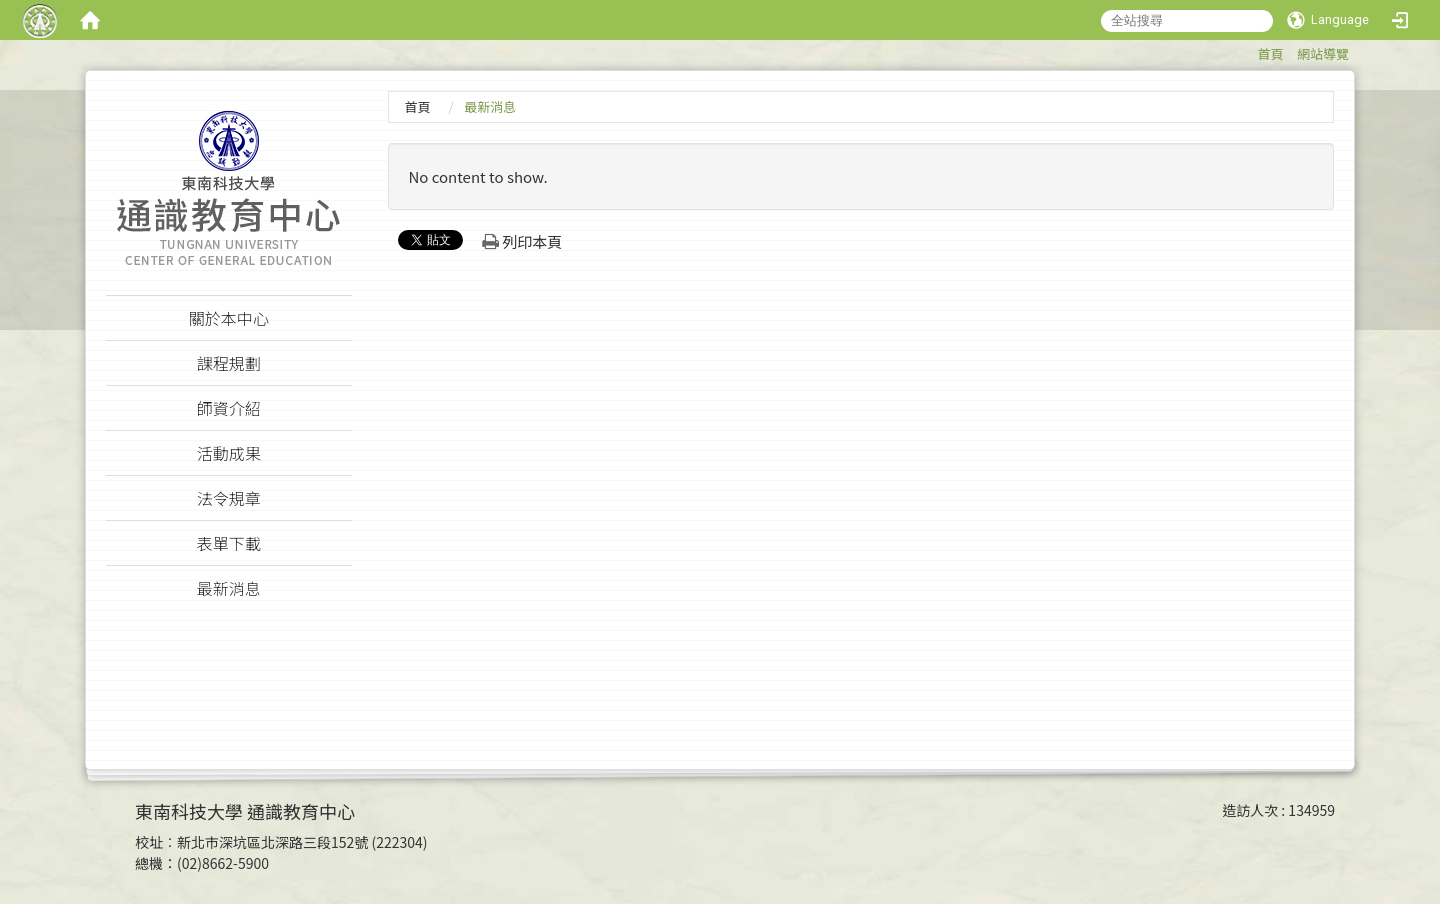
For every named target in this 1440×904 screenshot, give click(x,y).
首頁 (1270, 53)
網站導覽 (1323, 53)
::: (1247, 50)
